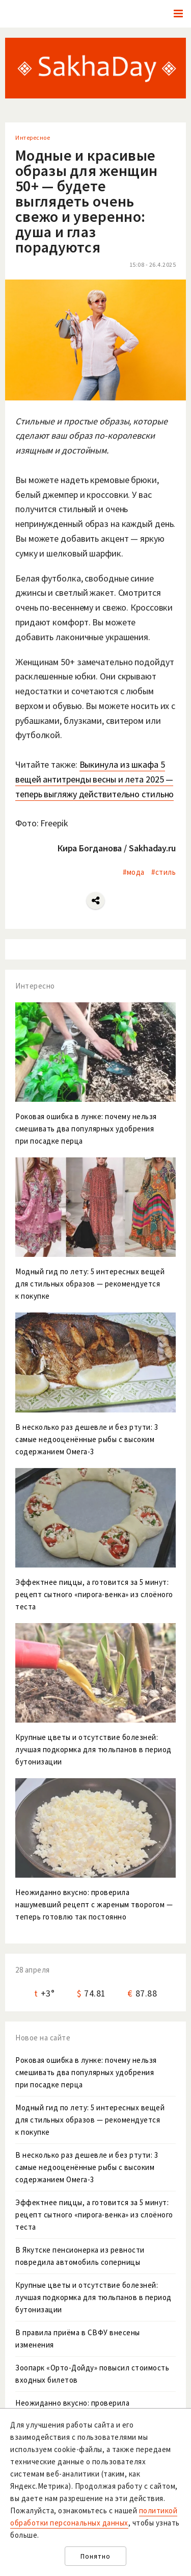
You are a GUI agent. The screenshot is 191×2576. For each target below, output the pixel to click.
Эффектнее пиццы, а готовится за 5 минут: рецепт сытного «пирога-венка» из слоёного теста (94, 2215)
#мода (134, 872)
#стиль (163, 872)
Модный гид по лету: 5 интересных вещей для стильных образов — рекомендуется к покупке (90, 2120)
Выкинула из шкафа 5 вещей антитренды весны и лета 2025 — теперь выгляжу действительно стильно (94, 779)
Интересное (32, 137)
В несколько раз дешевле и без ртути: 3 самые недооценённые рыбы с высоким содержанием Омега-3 (86, 2167)
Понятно (95, 2556)
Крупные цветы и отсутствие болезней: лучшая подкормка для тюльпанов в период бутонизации (93, 2297)
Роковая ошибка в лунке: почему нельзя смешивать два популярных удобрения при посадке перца (86, 2072)
